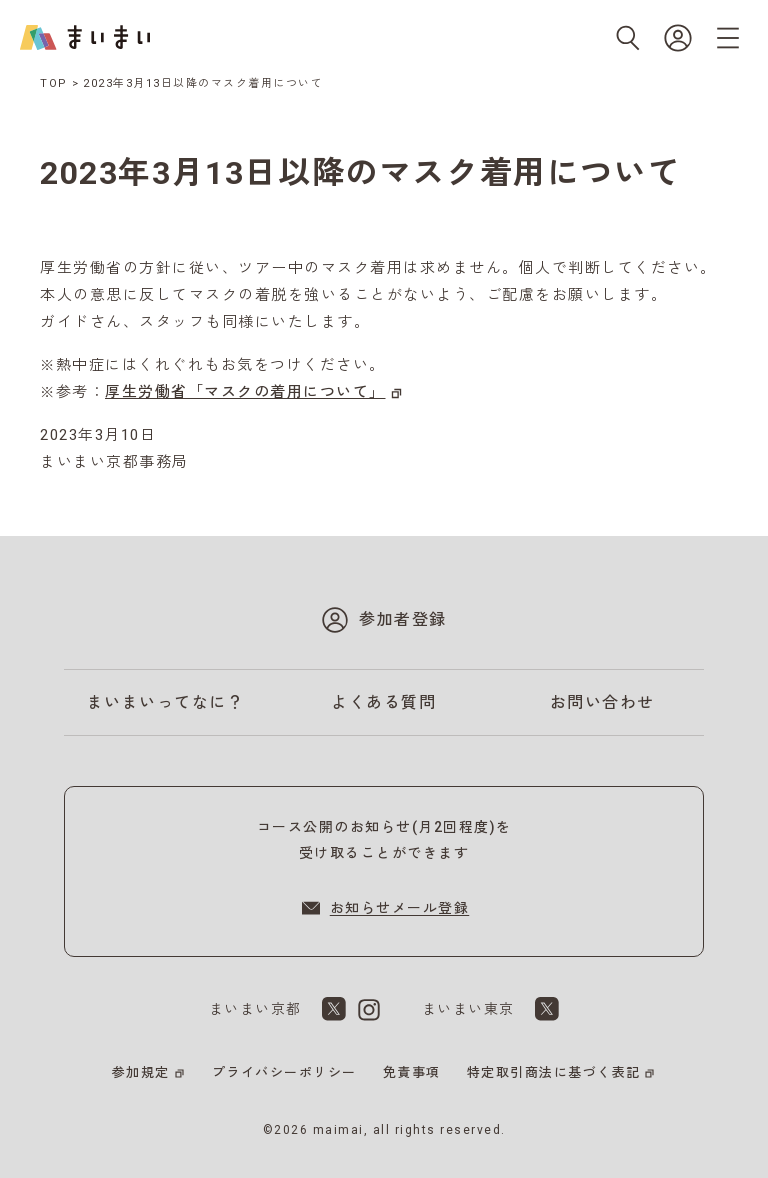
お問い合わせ (602, 702)
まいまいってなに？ (166, 702)
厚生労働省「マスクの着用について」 (245, 392)
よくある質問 (383, 702)
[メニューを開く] (728, 38)
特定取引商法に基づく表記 (554, 1072)
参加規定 (141, 1072)
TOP (54, 83)
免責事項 (412, 1072)
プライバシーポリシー (284, 1072)
